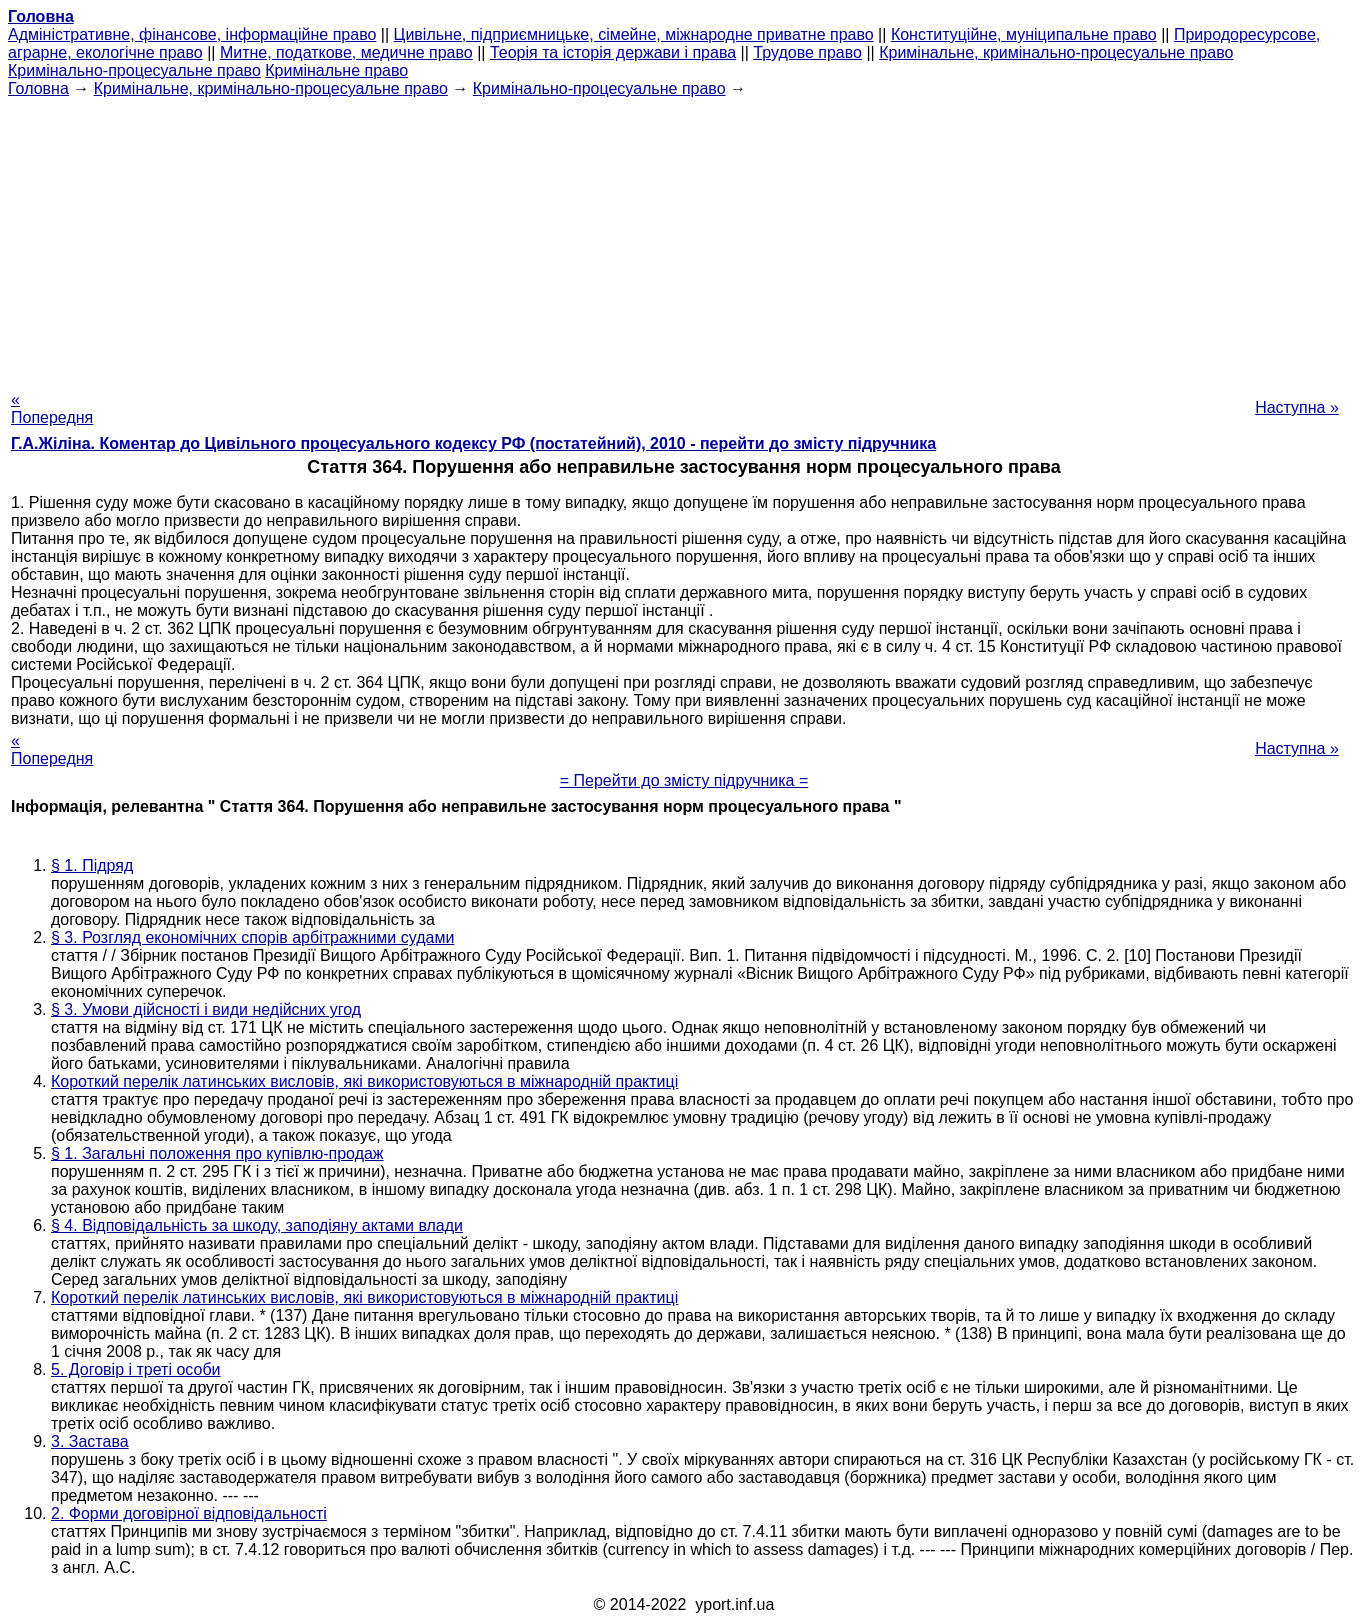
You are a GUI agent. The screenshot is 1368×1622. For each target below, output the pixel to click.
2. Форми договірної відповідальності (189, 1513)
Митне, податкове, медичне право (346, 52)
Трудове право (807, 52)
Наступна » (1297, 407)
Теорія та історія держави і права (613, 52)
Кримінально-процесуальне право (134, 70)
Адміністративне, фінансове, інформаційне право (192, 34)
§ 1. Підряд (92, 865)
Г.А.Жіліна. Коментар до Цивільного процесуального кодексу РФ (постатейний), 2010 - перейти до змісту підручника (473, 443)
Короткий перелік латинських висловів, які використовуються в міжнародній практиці (364, 1081)
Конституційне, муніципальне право (1024, 34)
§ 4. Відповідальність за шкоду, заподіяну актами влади (257, 1225)
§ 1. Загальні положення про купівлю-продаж (217, 1153)
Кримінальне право (336, 70)
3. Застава (90, 1441)
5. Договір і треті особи (135, 1369)
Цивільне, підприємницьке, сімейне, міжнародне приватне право (634, 34)
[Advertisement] (684, 238)
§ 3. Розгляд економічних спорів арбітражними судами (252, 937)
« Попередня (52, 408)
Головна (38, 88)
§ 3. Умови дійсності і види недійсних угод (206, 1009)
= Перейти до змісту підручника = (684, 780)
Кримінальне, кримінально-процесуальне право (1056, 52)
